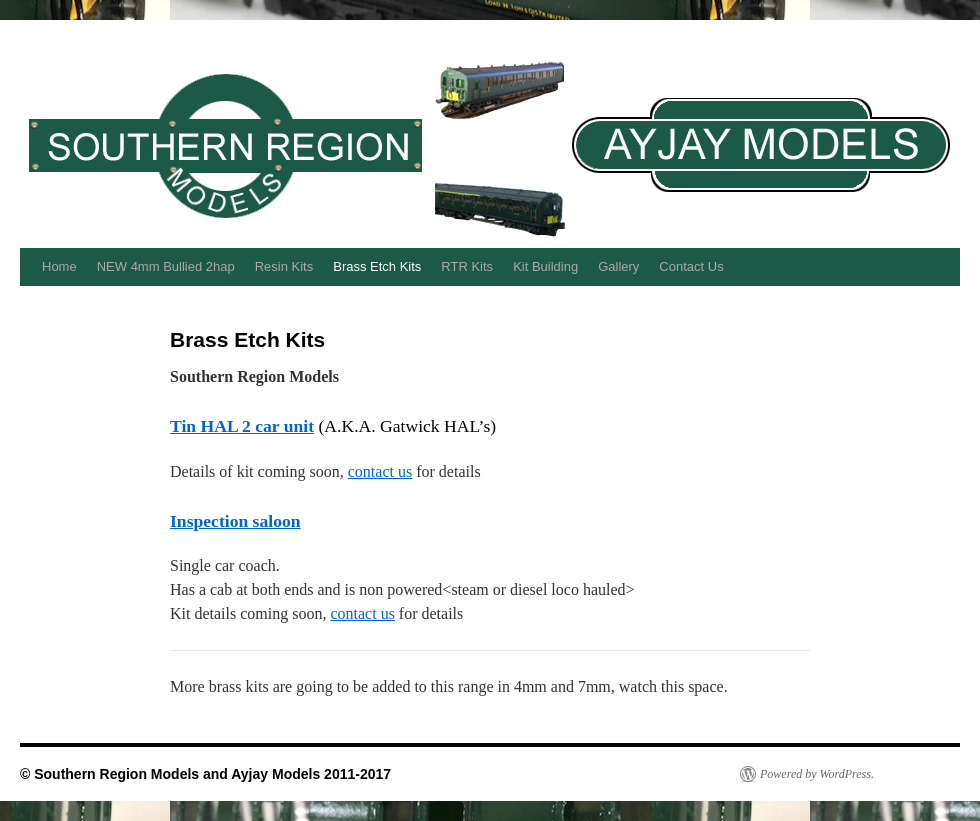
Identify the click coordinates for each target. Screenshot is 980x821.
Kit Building (545, 266)
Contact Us (691, 266)
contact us (380, 471)
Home (59, 266)
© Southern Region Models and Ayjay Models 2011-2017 (205, 774)
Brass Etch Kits (377, 266)
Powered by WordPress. (817, 774)
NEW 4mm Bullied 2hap (166, 266)
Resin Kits (284, 266)
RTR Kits (467, 266)
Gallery (618, 266)
